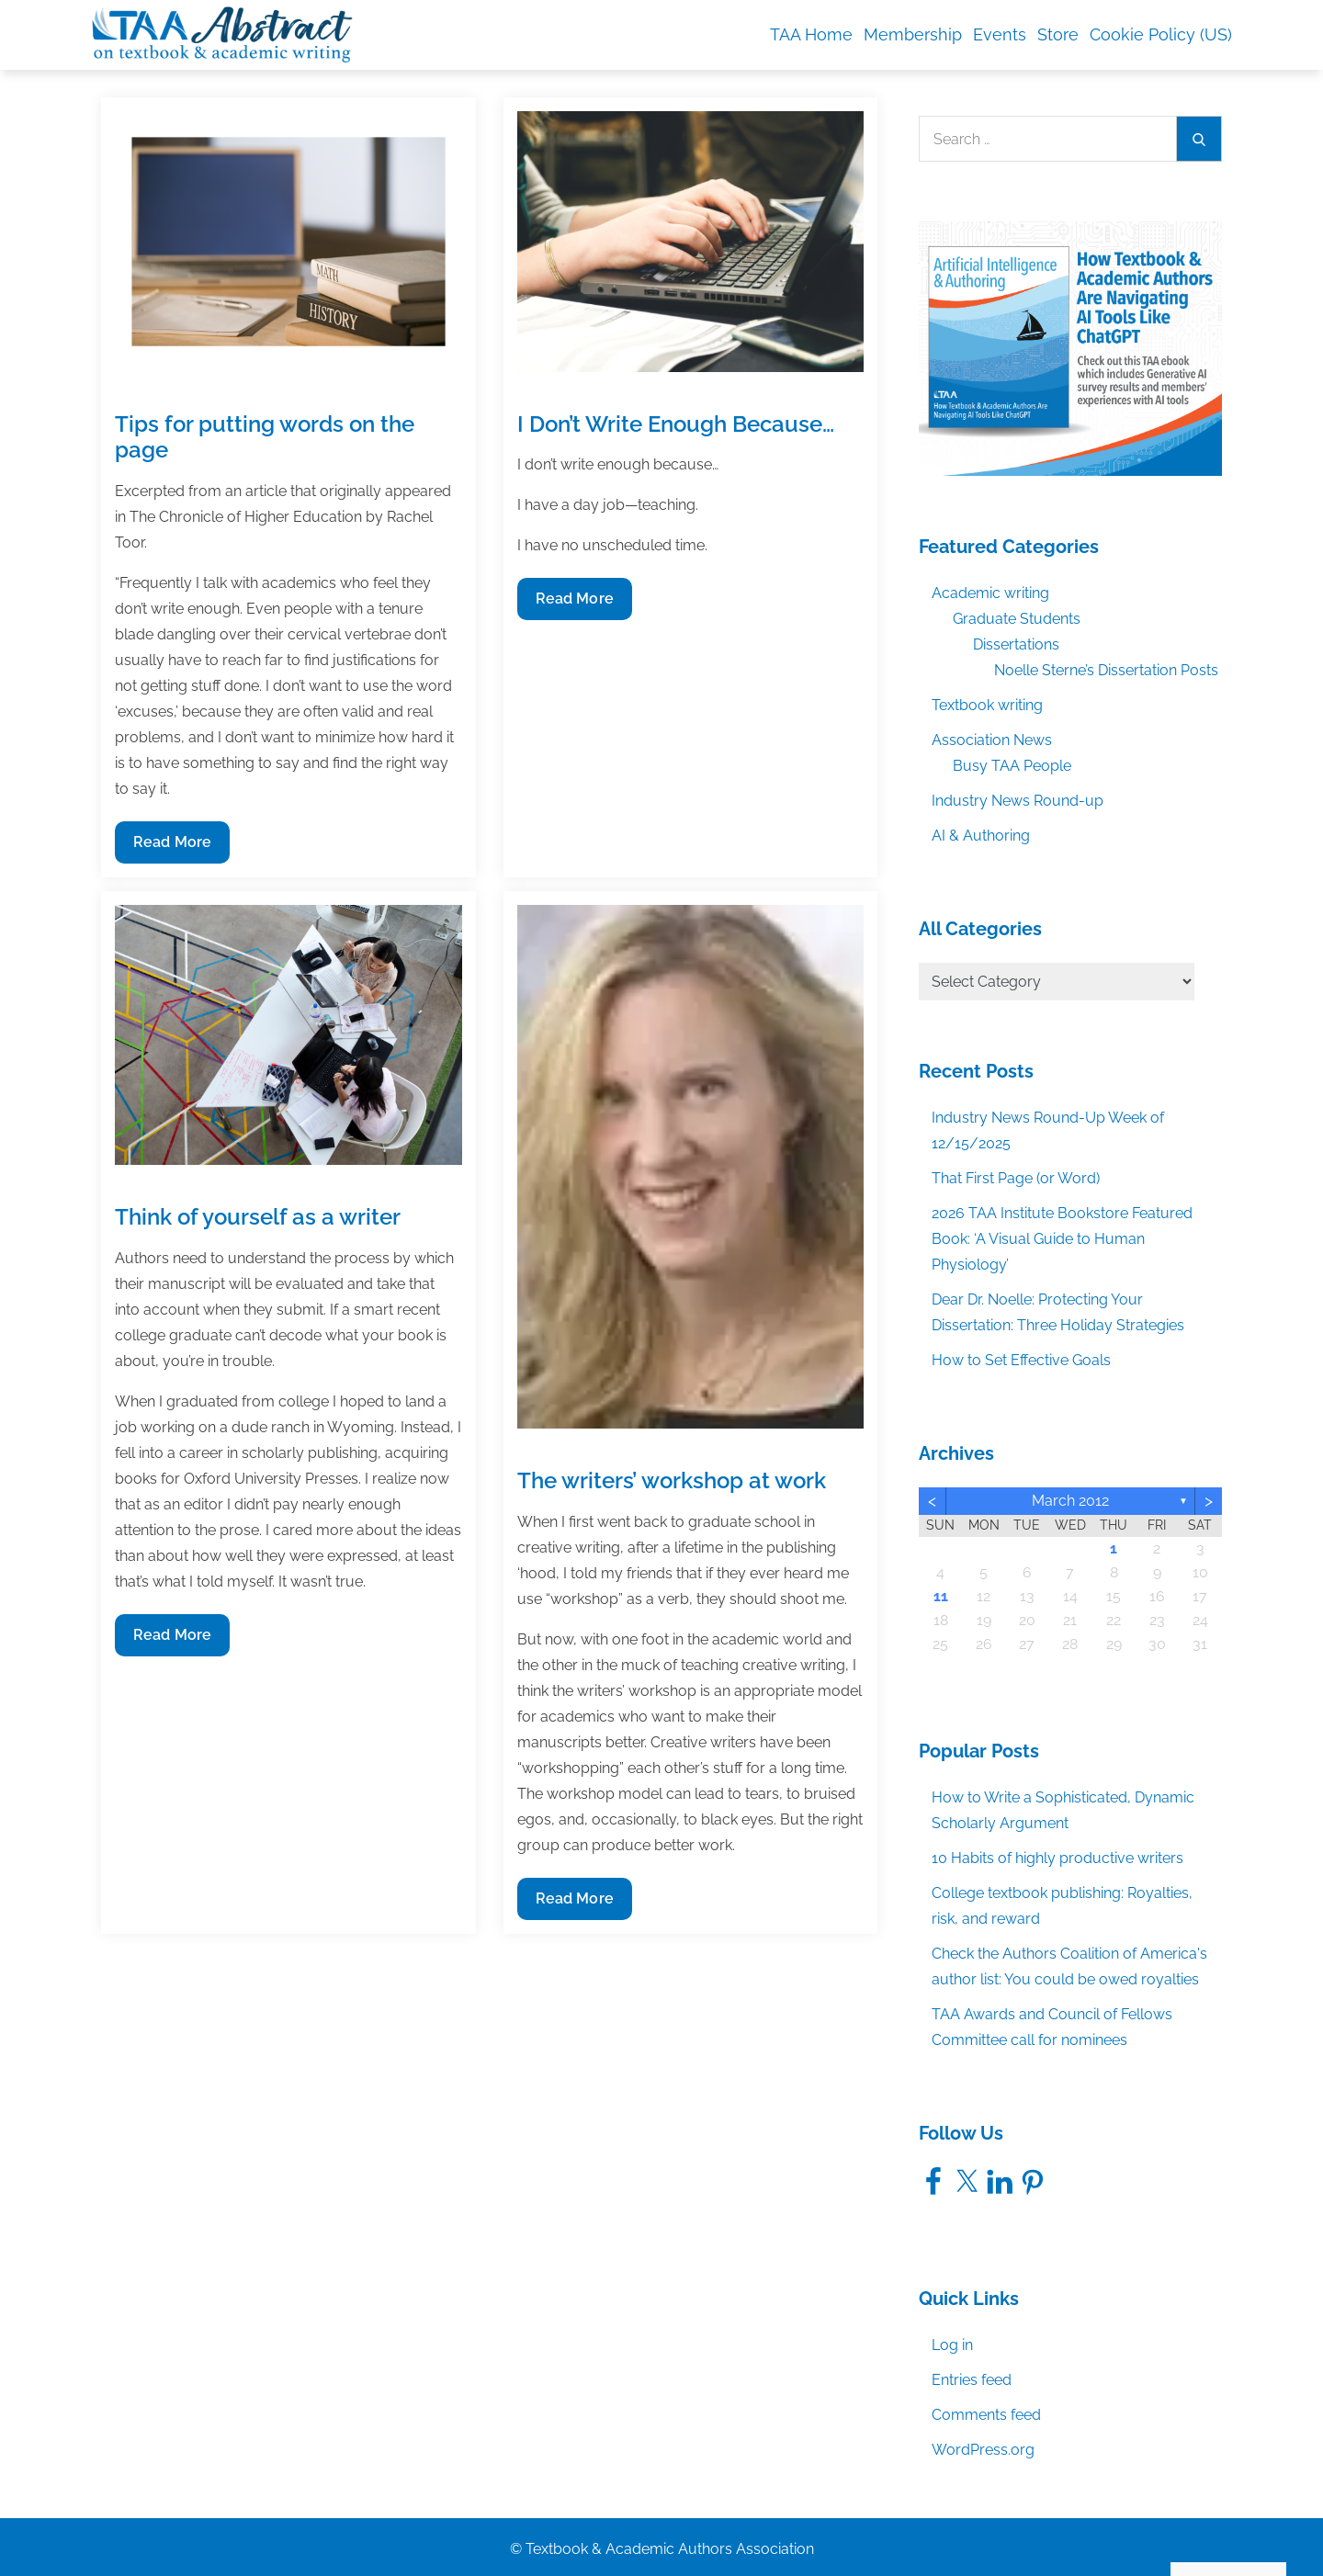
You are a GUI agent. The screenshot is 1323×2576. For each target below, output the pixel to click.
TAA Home (811, 34)
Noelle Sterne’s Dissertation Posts (1106, 670)
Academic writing (990, 593)
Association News (992, 740)
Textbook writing (987, 705)
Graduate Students (1016, 618)
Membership (913, 34)
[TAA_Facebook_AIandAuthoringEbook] (1070, 347)
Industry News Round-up (1017, 800)
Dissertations (1016, 644)
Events (999, 34)
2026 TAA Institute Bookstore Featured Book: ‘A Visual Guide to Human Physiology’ (1062, 1238)
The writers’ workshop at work (671, 1480)
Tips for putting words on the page (264, 437)
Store (1058, 34)
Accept (1095, 2522)
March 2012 (1070, 1500)
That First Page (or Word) (1016, 1178)
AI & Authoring (981, 835)
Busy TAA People (1012, 765)
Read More (171, 847)
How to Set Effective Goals (1021, 1360)
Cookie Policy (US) (1161, 34)
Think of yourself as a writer (258, 1216)
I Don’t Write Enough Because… (675, 424)
